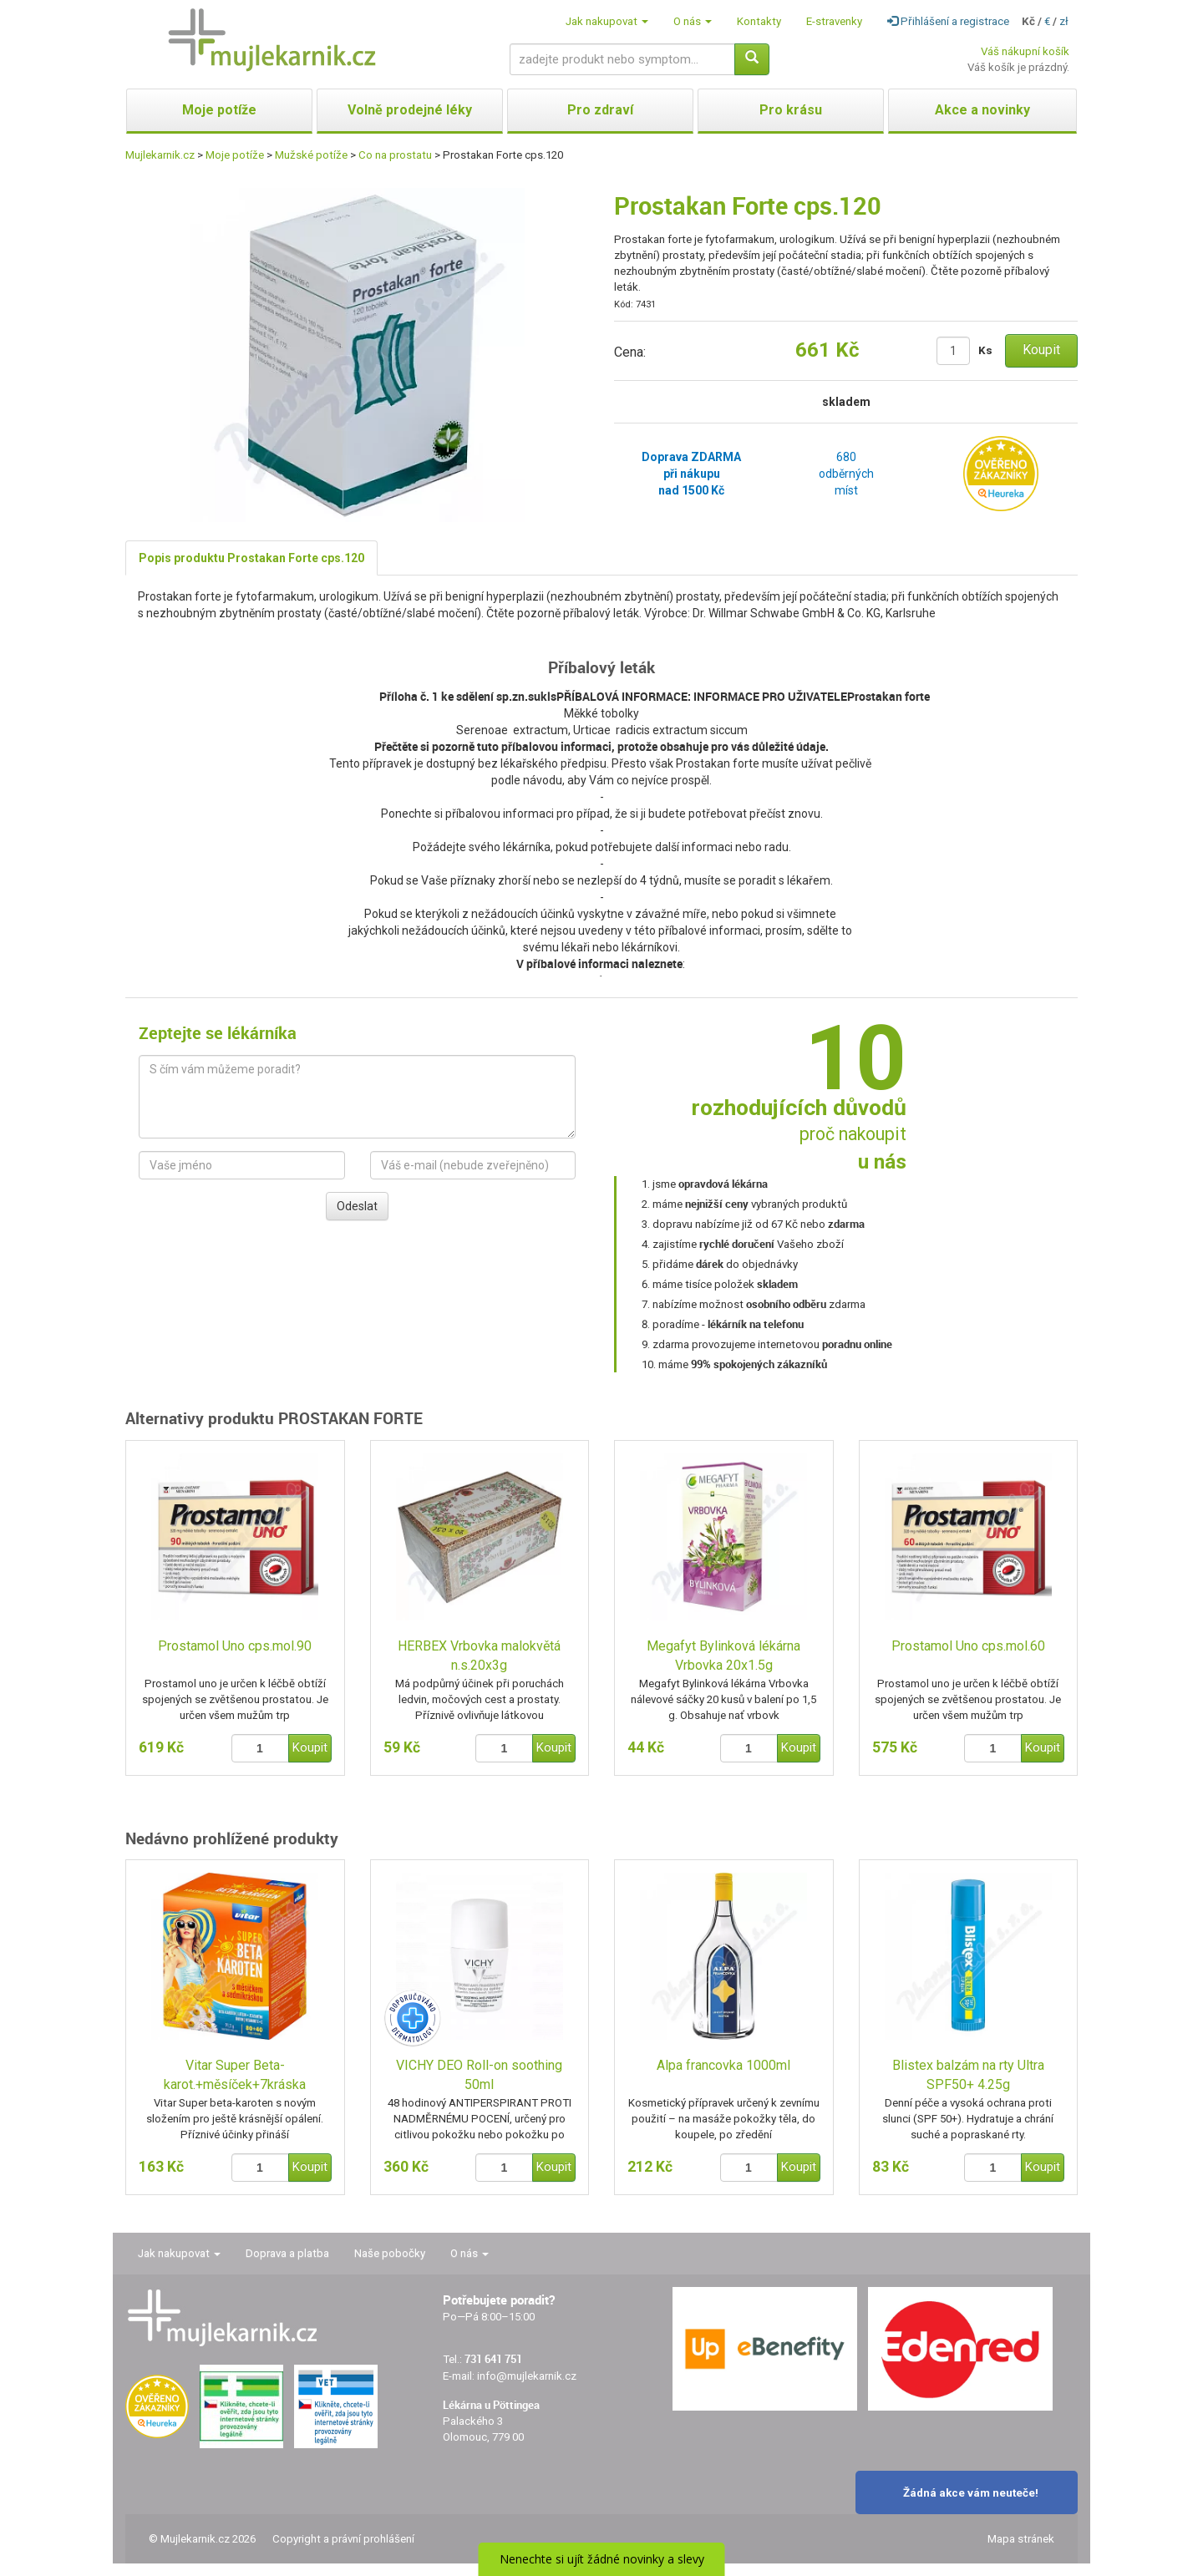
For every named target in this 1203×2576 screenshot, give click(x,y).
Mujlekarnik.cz (160, 155)
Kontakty (759, 21)
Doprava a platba (287, 2253)
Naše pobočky (389, 2253)
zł (1063, 21)
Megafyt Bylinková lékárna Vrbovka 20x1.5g (723, 1655)
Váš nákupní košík (1025, 51)
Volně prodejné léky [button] (410, 110)
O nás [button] (692, 21)
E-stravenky (834, 21)
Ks (985, 350)
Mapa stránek (1020, 2539)
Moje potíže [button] (219, 110)
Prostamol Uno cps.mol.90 (235, 1646)
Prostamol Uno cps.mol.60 (968, 1646)
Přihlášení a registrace (948, 21)
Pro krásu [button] (790, 110)
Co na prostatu (395, 155)
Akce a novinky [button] (982, 110)
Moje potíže (235, 155)
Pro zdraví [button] (600, 110)
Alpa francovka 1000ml (723, 2065)
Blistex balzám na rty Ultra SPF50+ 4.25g (968, 2074)
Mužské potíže (311, 155)
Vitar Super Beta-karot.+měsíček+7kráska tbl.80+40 (235, 2076)
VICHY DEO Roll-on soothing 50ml (479, 2074)
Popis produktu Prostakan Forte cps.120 (251, 558)
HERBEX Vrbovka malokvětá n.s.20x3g (479, 1655)
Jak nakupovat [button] (607, 21)
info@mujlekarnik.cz (526, 2376)
